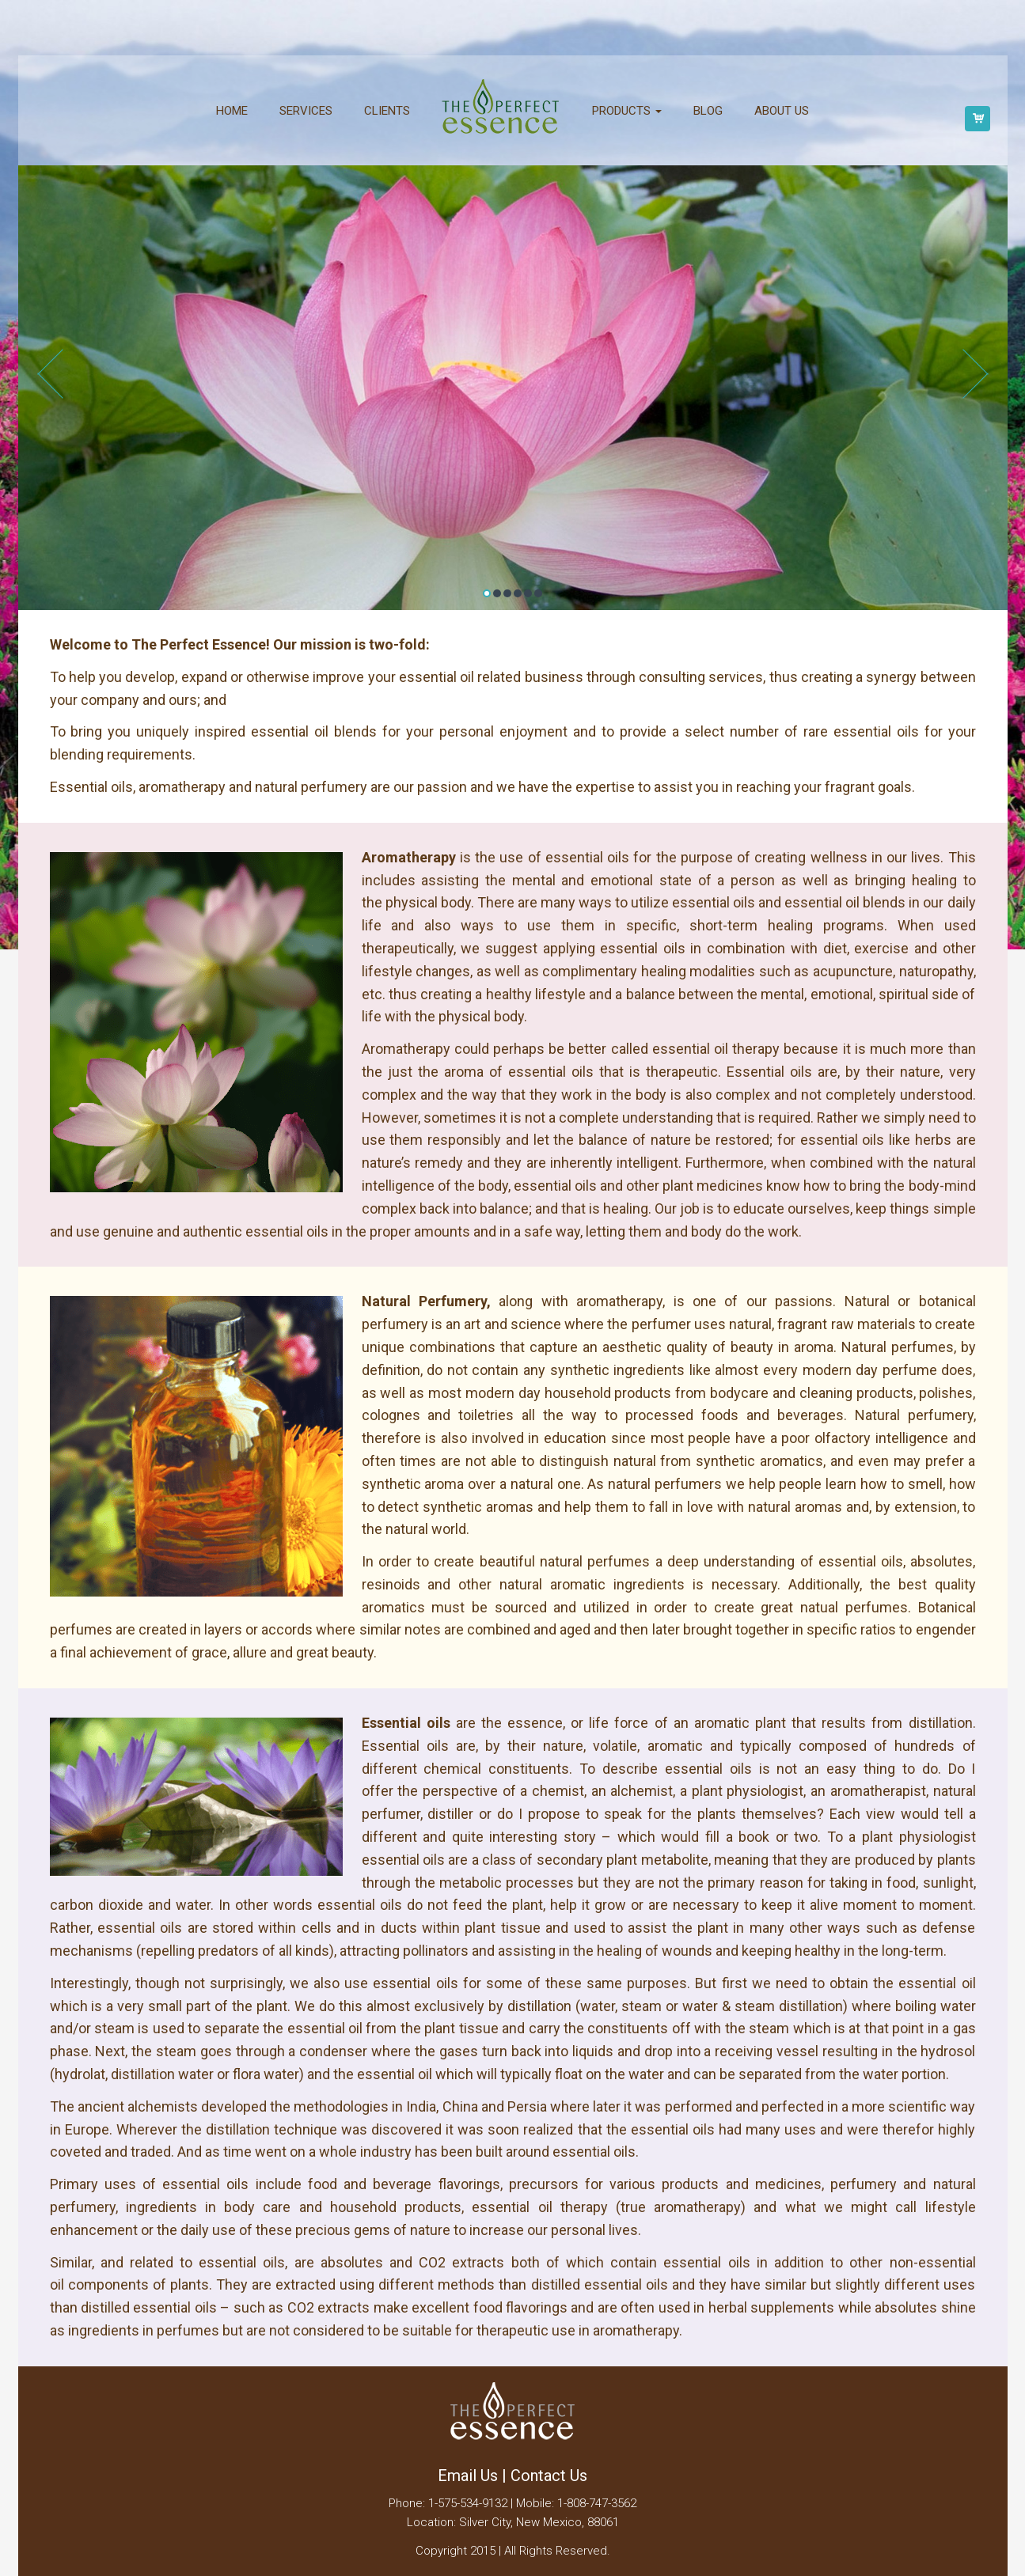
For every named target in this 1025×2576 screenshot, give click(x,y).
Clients (387, 111)
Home (232, 111)
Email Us (468, 2475)
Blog (708, 111)
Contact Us (549, 2475)
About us (781, 111)
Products (627, 111)
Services (305, 111)
